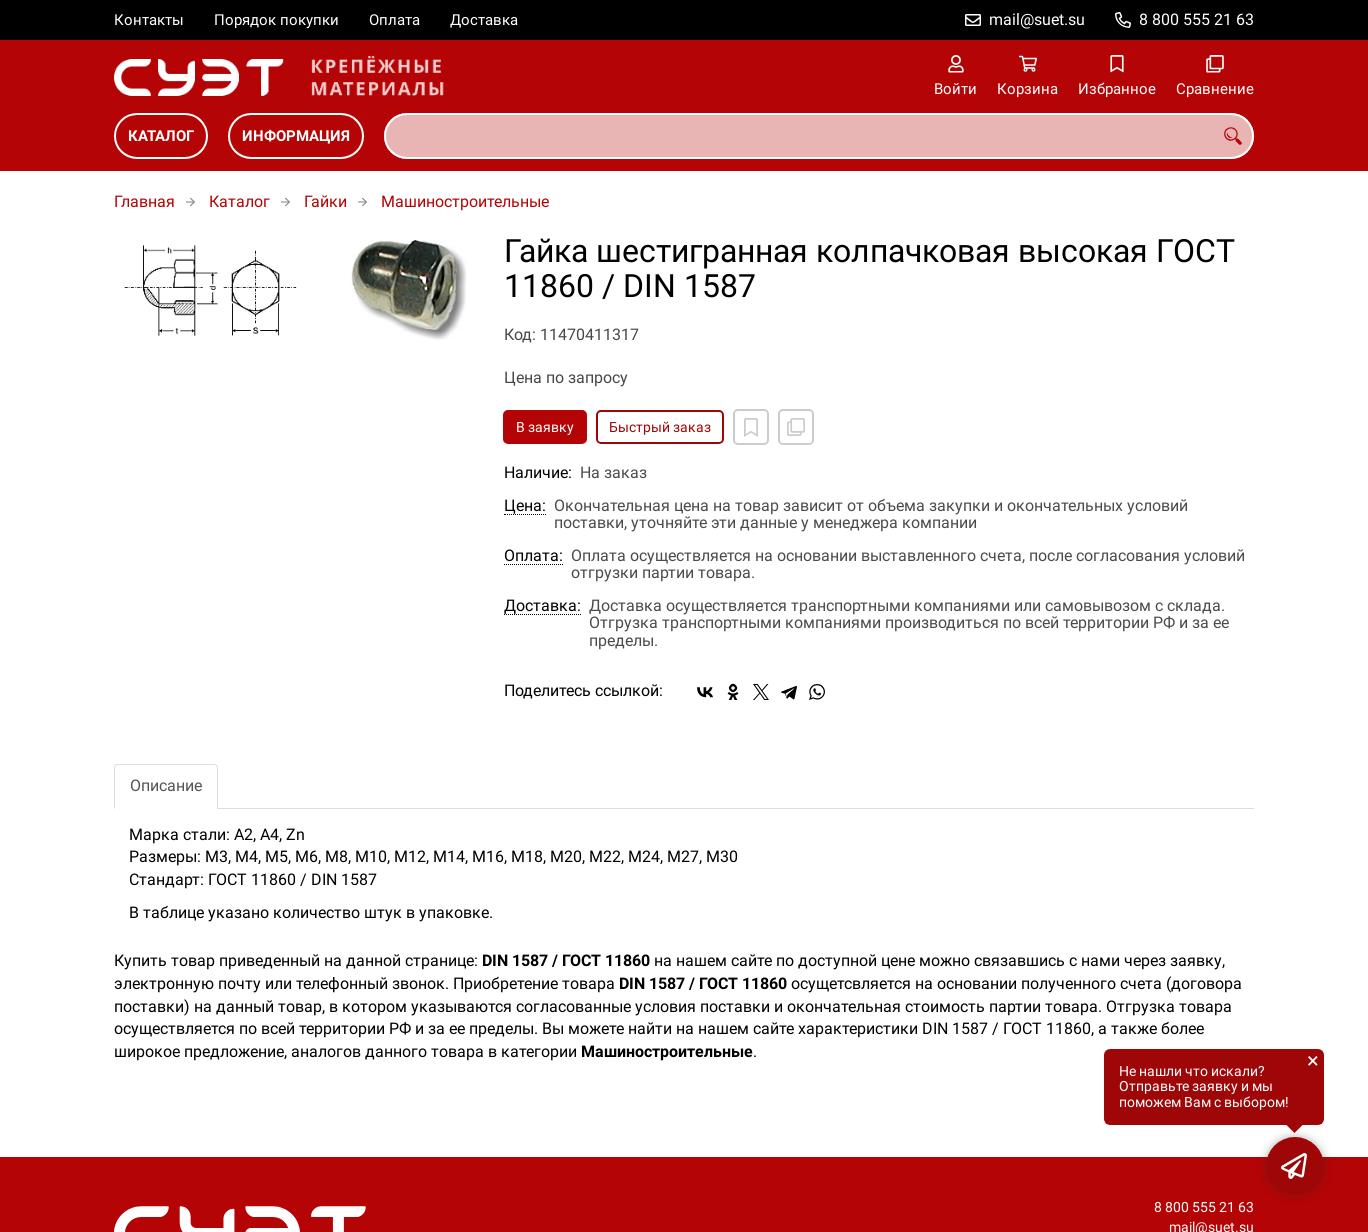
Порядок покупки (276, 20)
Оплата (394, 20)
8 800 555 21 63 (1196, 19)
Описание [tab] (166, 785)
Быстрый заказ (660, 427)
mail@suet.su (1037, 19)
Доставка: (542, 606)
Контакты (149, 20)
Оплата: (533, 556)
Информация (296, 136)
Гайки (325, 201)
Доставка (484, 20)
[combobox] (819, 136)
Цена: (525, 506)
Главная (144, 201)
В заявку (545, 427)
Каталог (161, 136)
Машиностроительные (465, 201)
